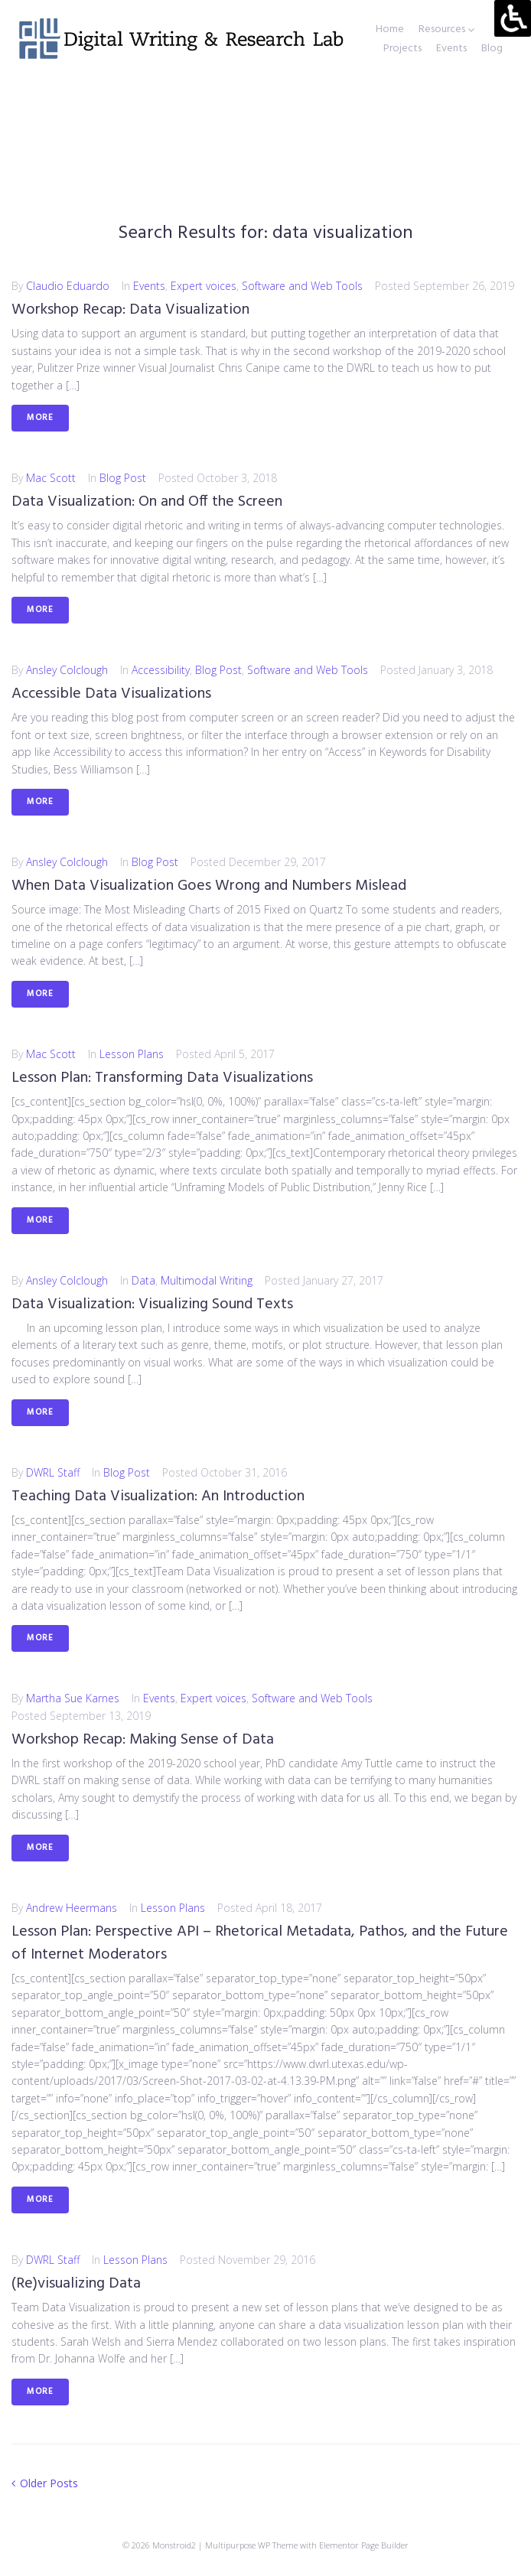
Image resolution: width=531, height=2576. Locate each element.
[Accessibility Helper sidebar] (512, 18)
